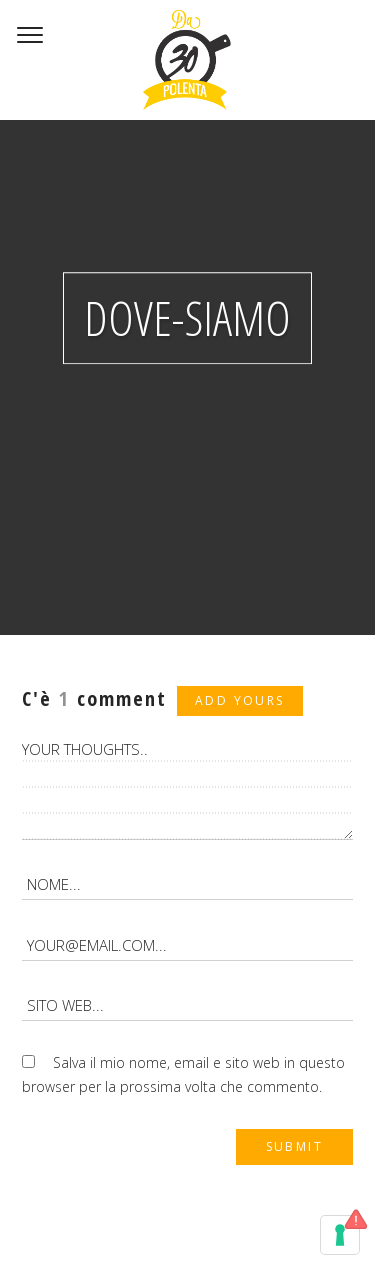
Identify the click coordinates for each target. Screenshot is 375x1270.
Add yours (240, 700)
